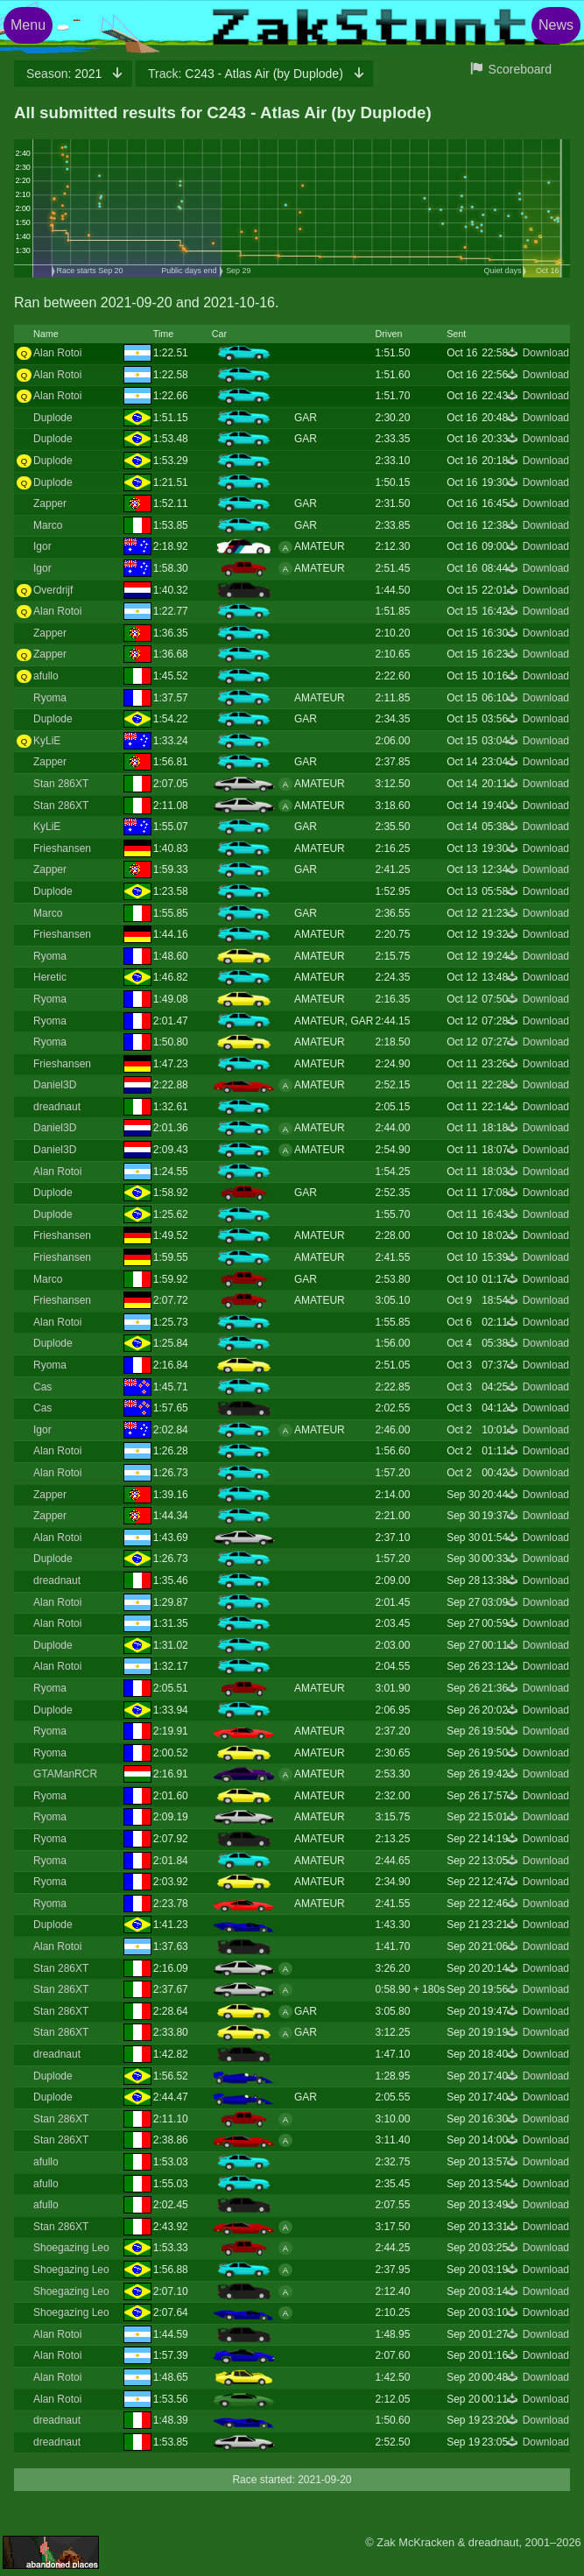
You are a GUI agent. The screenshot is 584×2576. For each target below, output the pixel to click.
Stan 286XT (60, 784)
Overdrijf (53, 590)
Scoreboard (520, 69)
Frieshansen (62, 848)
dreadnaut (57, 1107)
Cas (42, 1387)
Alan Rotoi (57, 353)
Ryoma (50, 698)
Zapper (50, 503)
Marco (47, 525)
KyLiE (46, 741)
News (555, 25)
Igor (42, 546)
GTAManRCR (65, 1774)
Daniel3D (54, 1085)
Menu (28, 25)
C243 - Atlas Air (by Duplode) (247, 74)
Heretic (50, 977)
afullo (46, 676)
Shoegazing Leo (71, 2248)
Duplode (53, 418)
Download (546, 353)
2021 (65, 74)
